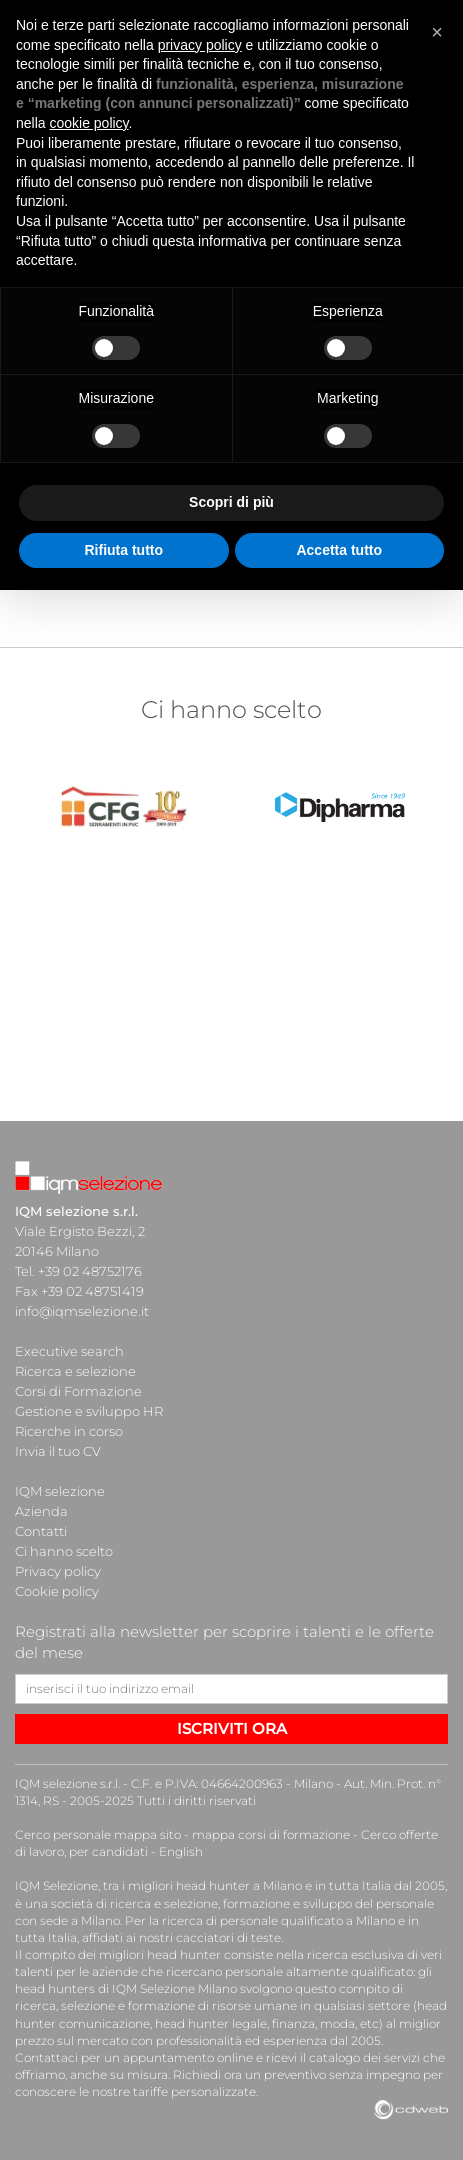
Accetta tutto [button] (339, 550)
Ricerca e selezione (75, 1371)
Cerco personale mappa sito (98, 1834)
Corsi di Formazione (78, 1391)
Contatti (41, 1531)
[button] (437, 32)
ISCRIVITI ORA (232, 1728)
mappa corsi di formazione (271, 1834)
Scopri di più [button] (231, 502)
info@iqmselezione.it (82, 1311)
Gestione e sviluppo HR (89, 1411)
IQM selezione (60, 1491)
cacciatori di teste (228, 1937)
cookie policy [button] (88, 123)
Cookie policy (57, 1591)
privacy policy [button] (200, 45)
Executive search (69, 1351)
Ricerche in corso (69, 1431)
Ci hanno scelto (64, 1551)
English (181, 1851)
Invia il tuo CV (58, 1451)
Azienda (41, 1511)
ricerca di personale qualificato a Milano (278, 1920)
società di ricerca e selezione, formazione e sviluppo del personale (242, 1903)
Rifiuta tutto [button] (123, 550)
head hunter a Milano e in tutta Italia (283, 1885)
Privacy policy (58, 1571)
